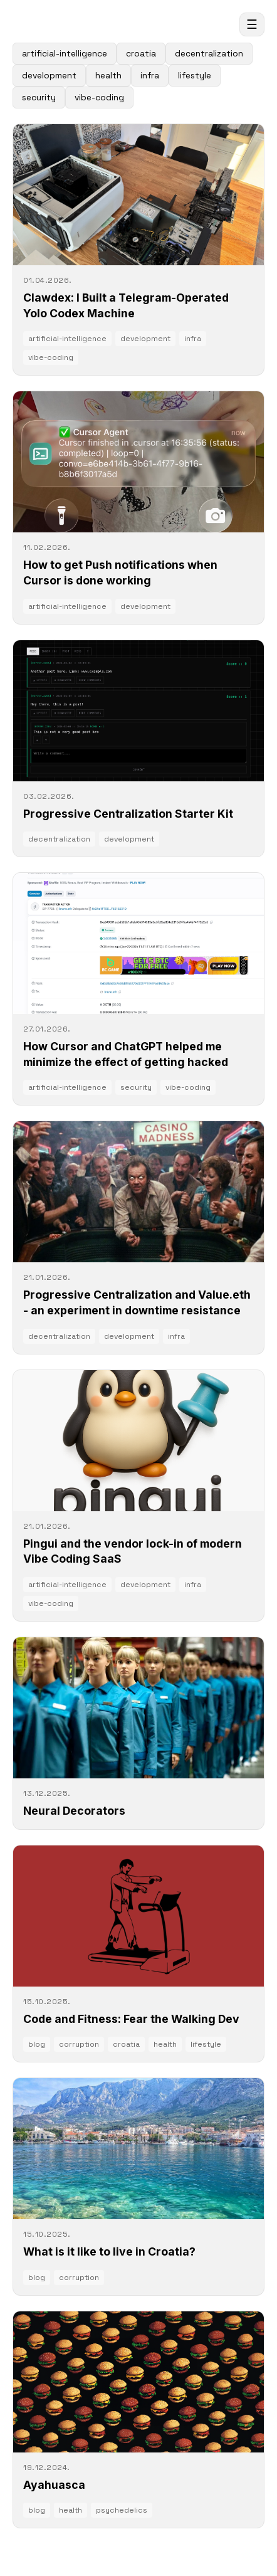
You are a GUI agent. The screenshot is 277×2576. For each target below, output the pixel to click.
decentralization (209, 53)
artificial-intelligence (64, 53)
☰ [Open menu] (252, 24)
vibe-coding (99, 97)
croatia (141, 53)
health (108, 75)
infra (149, 75)
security (39, 97)
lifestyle (194, 75)
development (49, 75)
